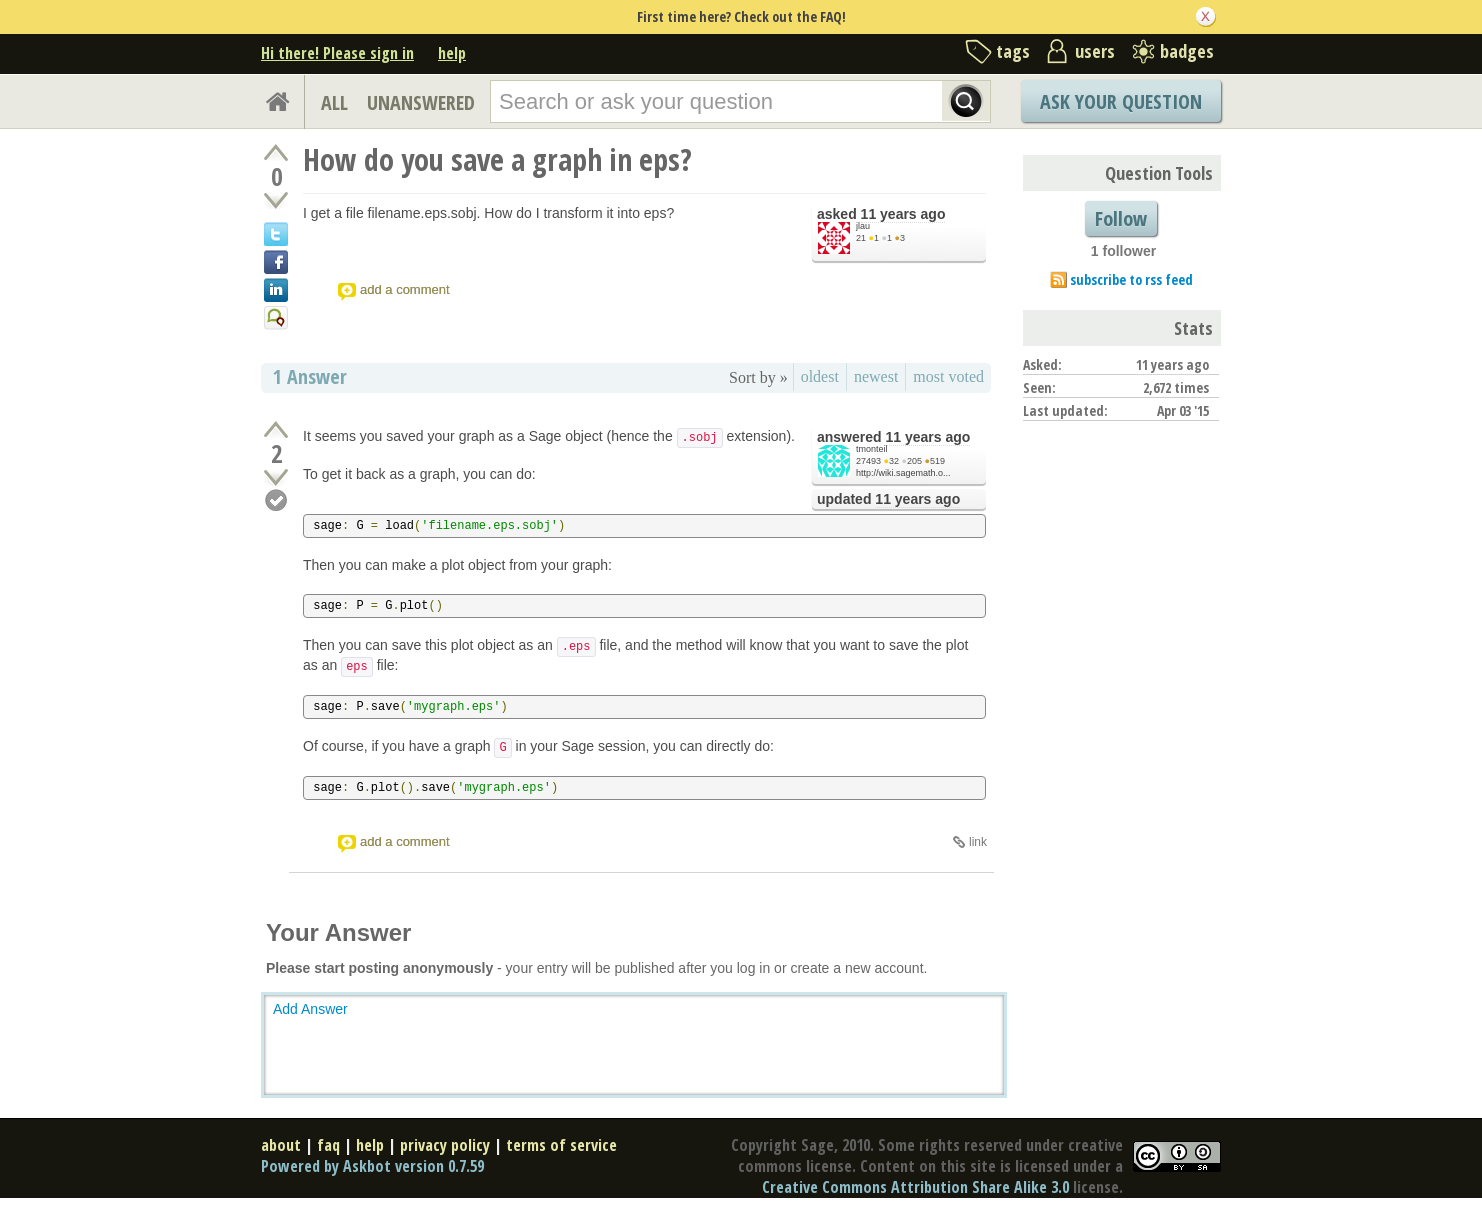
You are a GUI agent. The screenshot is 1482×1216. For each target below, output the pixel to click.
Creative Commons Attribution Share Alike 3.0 (915, 1187)
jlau (863, 226)
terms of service (561, 1145)
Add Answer (310, 1009)
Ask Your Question (1121, 101)
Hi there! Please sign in (337, 53)
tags (1013, 51)
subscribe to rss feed (1131, 279)
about (281, 1145)
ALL (334, 102)
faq (328, 1145)
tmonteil (872, 449)
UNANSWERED (421, 102)
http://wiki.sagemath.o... (903, 473)
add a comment (405, 289)
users (1095, 51)
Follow (1121, 218)
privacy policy (445, 1145)
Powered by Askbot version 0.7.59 (372, 1166)
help (452, 53)
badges (1187, 51)
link (978, 842)
